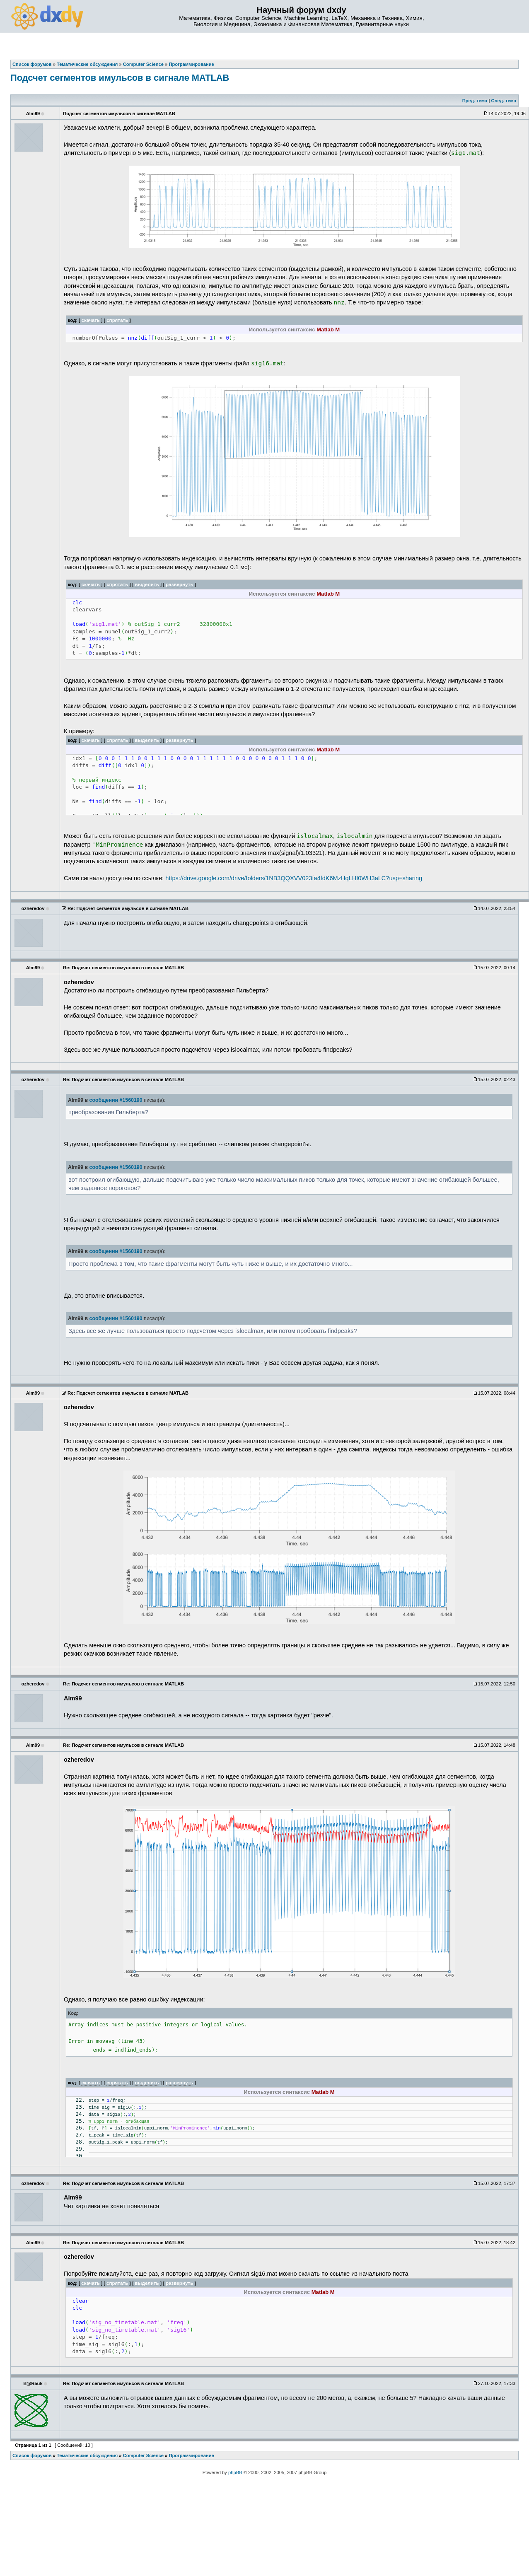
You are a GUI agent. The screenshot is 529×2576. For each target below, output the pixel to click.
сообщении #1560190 (116, 1100)
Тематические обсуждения (87, 2455)
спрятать (117, 320)
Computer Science (143, 2455)
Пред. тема (474, 100)
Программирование (191, 2455)
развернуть (179, 584)
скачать (90, 320)
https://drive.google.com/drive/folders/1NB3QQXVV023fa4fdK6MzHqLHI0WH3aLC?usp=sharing (293, 878)
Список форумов (32, 2455)
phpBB (235, 2472)
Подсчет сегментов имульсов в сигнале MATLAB (119, 77)
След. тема (503, 100)
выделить (147, 584)
